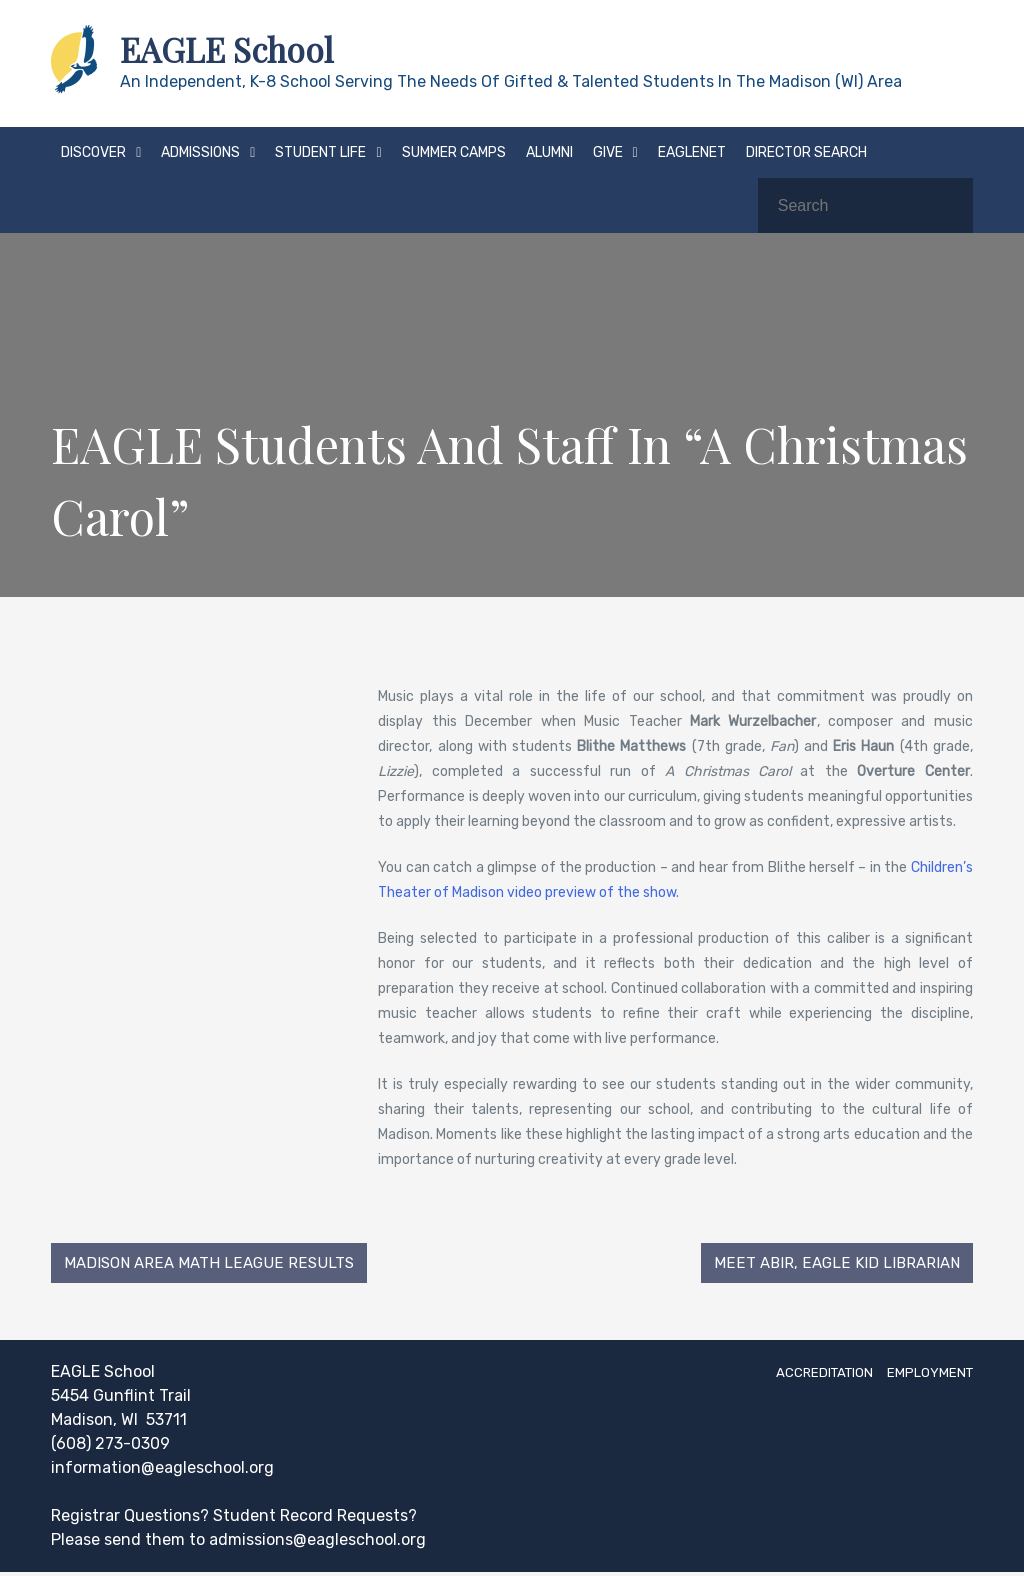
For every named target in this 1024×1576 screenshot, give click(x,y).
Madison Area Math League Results (214, 1264)
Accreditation (795, 1375)
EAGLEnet (692, 152)
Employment (921, 1375)
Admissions (200, 152)
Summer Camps (454, 152)
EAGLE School (234, 49)
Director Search (806, 152)
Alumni (549, 152)
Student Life (320, 152)
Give (608, 152)
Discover (93, 152)
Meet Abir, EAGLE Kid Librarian (833, 1264)
